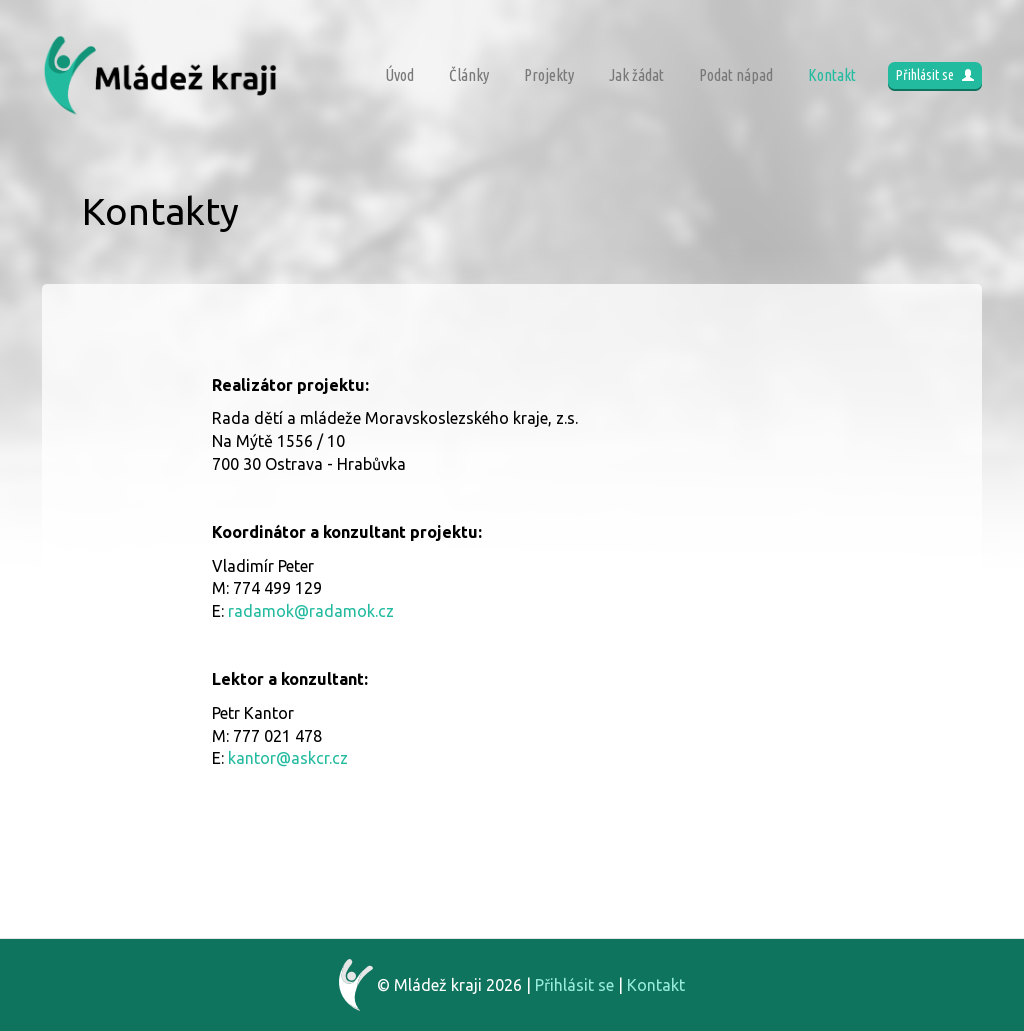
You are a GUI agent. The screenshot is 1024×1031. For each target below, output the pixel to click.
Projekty (549, 75)
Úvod (399, 75)
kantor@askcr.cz (288, 758)
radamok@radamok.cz (311, 611)
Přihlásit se (935, 75)
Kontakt (832, 75)
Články (469, 75)
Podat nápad (736, 75)
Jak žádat (636, 75)
